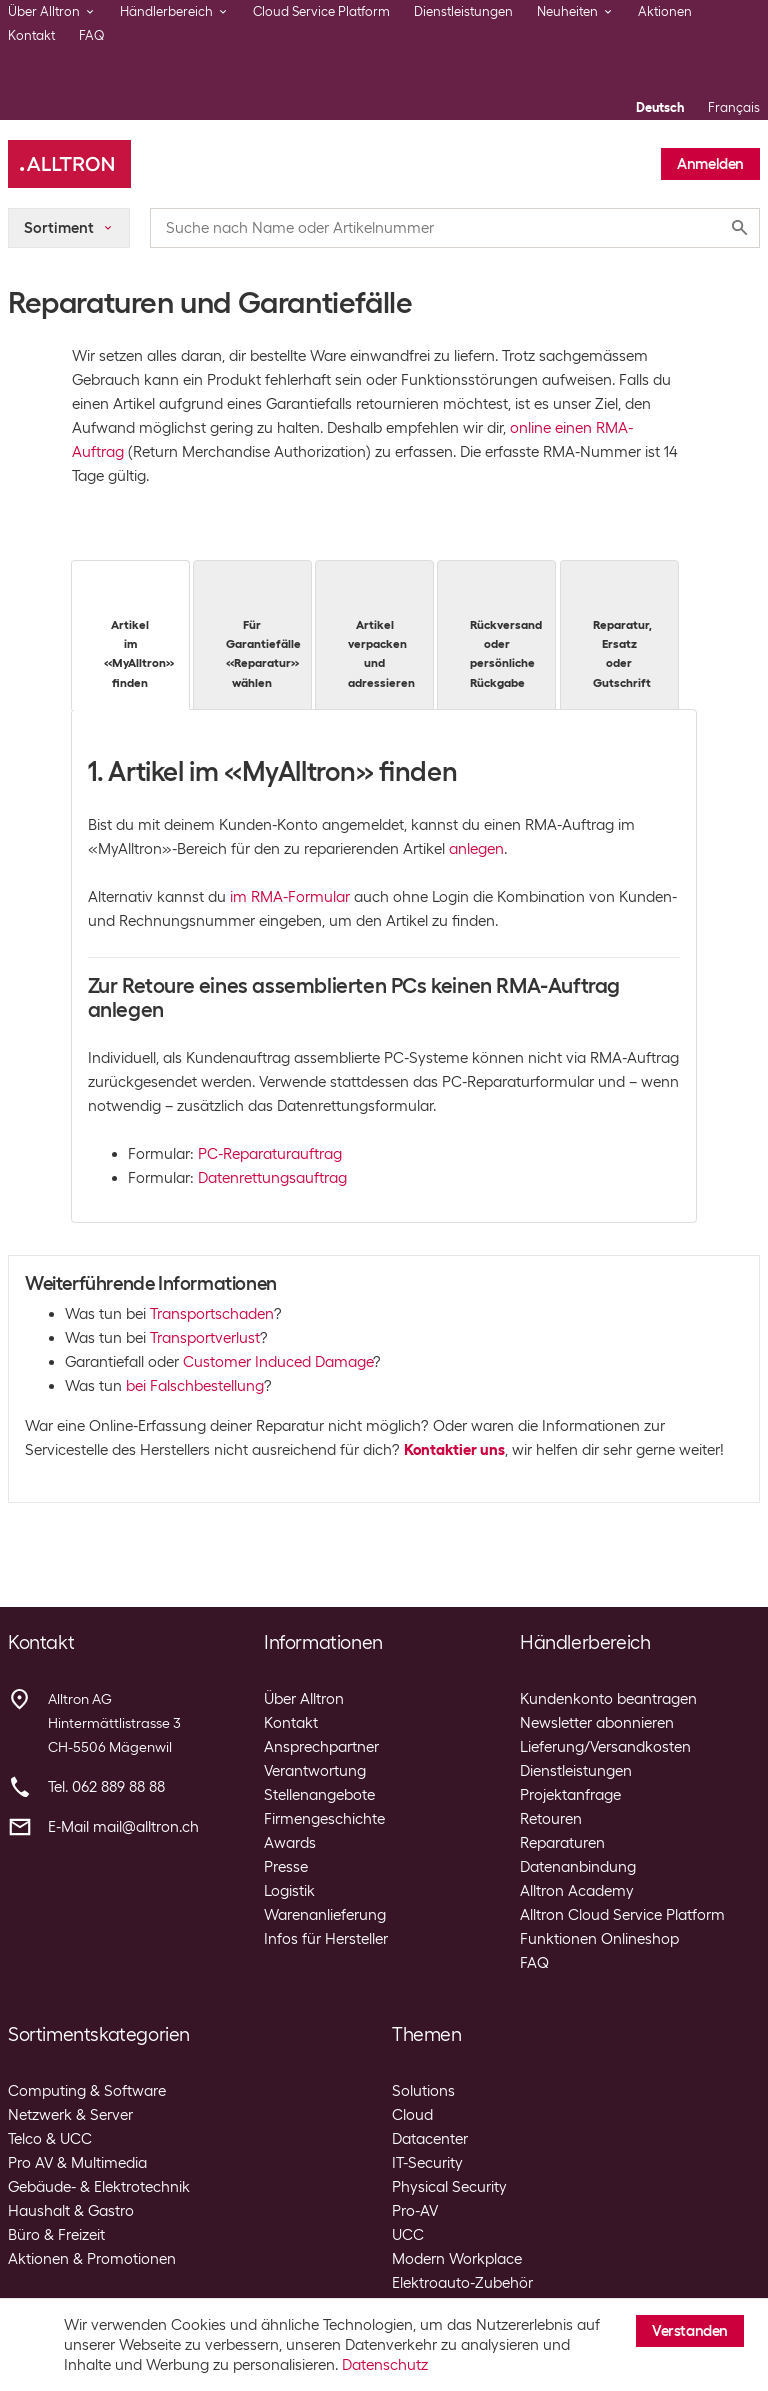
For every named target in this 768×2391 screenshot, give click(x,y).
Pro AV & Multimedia (77, 2163)
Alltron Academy (577, 1891)
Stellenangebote (319, 1795)
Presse (286, 1867)
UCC (408, 2235)
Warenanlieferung (325, 1915)
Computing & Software (87, 2091)
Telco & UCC (50, 2139)
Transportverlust (205, 1338)
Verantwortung (315, 1771)
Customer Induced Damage (278, 1362)
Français (734, 107)
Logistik (289, 1891)
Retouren (551, 1819)
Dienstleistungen (463, 11)
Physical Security (449, 2187)
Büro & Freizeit (56, 2235)
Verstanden (690, 2331)
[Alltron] (69, 164)
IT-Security (427, 2163)
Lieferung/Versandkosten (605, 1747)
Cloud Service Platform (321, 11)
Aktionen (665, 11)
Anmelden (710, 164)
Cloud (412, 2115)
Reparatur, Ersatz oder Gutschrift (622, 633)
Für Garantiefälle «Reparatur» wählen (263, 633)
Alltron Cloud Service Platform (622, 1915)
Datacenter (430, 2139)
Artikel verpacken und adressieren (381, 633)
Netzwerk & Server (70, 2115)
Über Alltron (304, 1699)
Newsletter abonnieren (597, 1723)
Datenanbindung (578, 1867)
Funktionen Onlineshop (599, 1939)
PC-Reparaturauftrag (270, 1154)
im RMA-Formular (290, 897)
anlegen (476, 849)
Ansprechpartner (321, 1747)
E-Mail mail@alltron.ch (123, 1827)
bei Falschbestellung (195, 1386)
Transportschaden (212, 1314)
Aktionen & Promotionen (92, 2259)
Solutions (423, 2091)
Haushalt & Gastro (71, 2211)
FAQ (92, 35)
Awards (290, 1843)
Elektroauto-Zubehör (462, 2283)
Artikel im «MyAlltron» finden (139, 633)
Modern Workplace (457, 2259)
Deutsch (660, 107)
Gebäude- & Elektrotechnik (99, 2187)
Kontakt (31, 35)
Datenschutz (385, 2365)
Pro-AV (415, 2211)
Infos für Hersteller (326, 1939)
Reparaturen (562, 1843)
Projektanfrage (570, 1795)
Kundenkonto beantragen (608, 1699)
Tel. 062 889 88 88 (106, 1787)
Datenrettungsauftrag (272, 1178)
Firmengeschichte (324, 1819)
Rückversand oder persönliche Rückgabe (506, 633)
